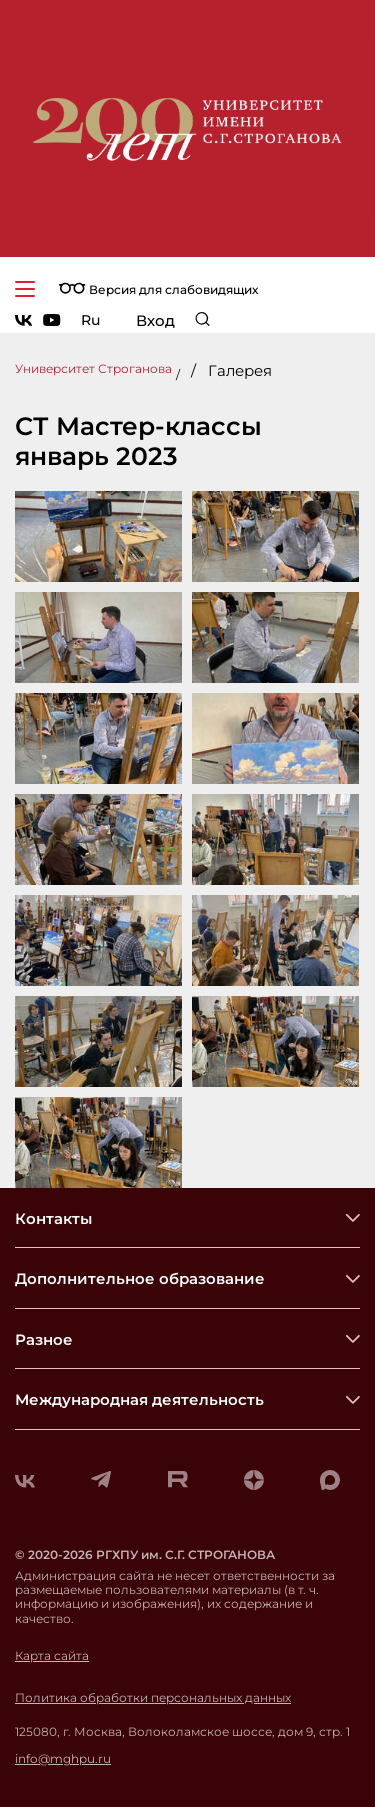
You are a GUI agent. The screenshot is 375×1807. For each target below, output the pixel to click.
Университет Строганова (93, 368)
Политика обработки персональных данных (153, 1698)
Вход (155, 320)
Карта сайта (52, 1656)
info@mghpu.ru (63, 1759)
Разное (44, 1339)
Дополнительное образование (140, 1278)
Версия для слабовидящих (158, 289)
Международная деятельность (139, 1399)
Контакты (53, 1218)
